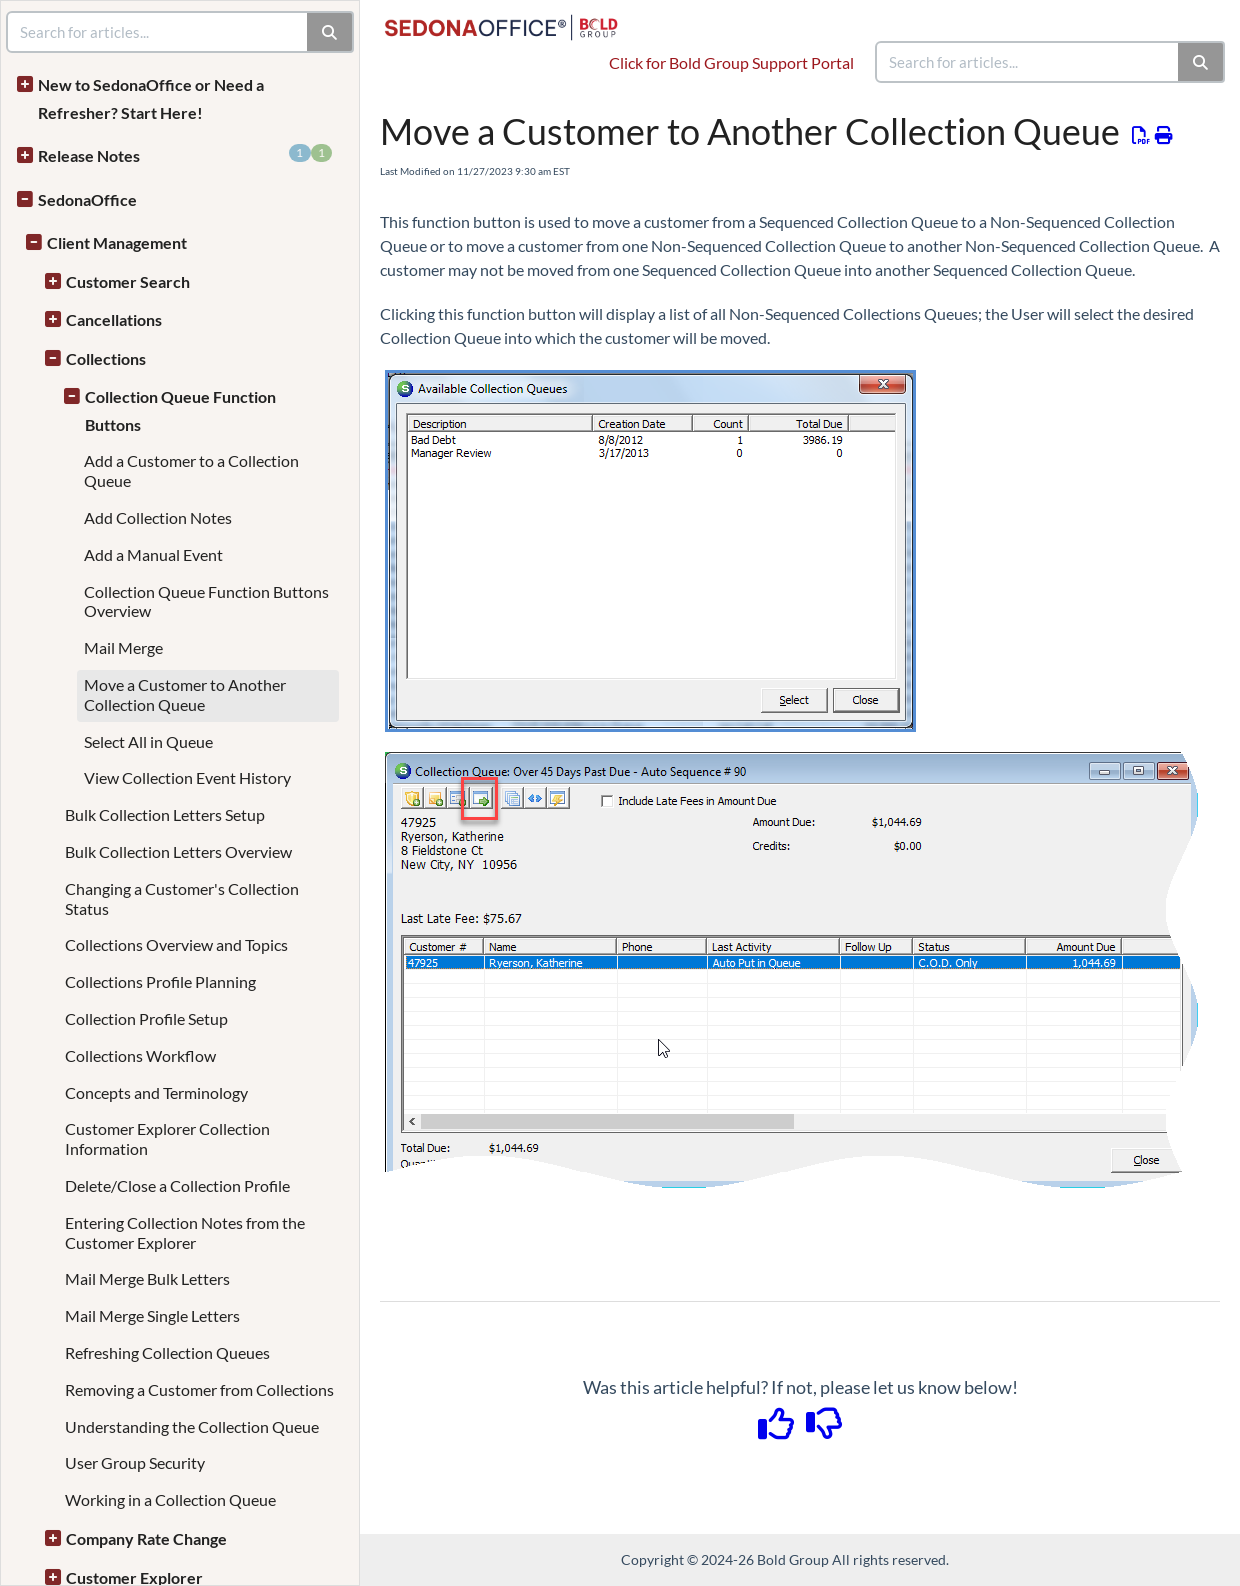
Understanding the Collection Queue (192, 1426)
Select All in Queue (148, 741)
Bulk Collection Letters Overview (178, 851)
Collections (106, 358)
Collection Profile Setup (146, 1018)
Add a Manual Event (153, 554)
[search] (1028, 62)
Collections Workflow (140, 1055)
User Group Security (135, 1462)
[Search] (1201, 62)
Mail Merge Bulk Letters (147, 1278)
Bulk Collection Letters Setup (165, 814)
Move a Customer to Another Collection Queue (185, 694)
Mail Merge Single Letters (152, 1315)
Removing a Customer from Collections (199, 1389)
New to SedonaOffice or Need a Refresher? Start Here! (151, 98)
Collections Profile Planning (160, 981)
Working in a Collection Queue (170, 1499)
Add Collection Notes (158, 517)
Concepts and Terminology (156, 1092)
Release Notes (185, 154)
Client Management (117, 242)
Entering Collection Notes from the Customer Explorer (185, 1232)
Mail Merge (123, 647)
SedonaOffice (87, 199)
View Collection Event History (187, 777)
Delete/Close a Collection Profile (177, 1185)
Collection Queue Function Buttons (180, 410)
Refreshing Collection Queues (167, 1352)
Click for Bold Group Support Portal (731, 62)
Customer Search (128, 281)
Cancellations (114, 319)
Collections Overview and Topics (176, 944)
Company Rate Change (146, 1538)
